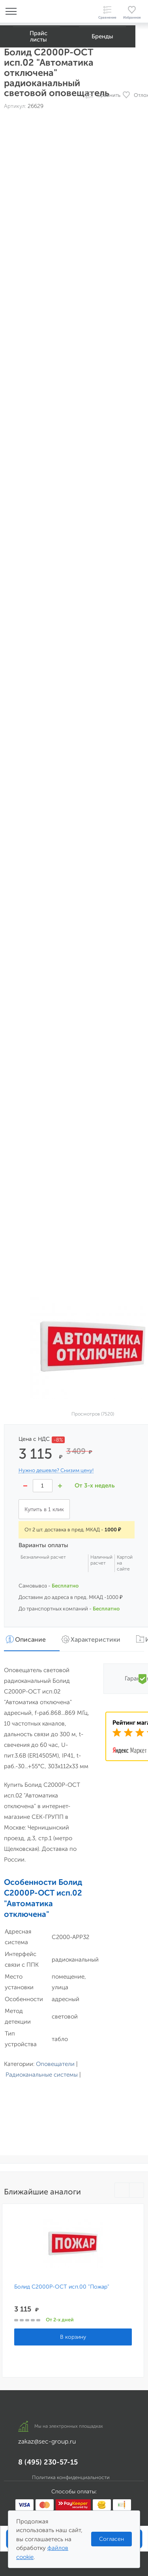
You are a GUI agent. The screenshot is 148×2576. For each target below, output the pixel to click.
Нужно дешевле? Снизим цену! (56, 1470)
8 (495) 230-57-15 (48, 2462)
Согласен (111, 2539)
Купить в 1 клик (44, 1509)
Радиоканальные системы (42, 2074)
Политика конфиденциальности (71, 2477)
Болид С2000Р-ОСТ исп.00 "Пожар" (61, 2287)
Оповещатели (55, 2064)
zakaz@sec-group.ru (47, 2441)
